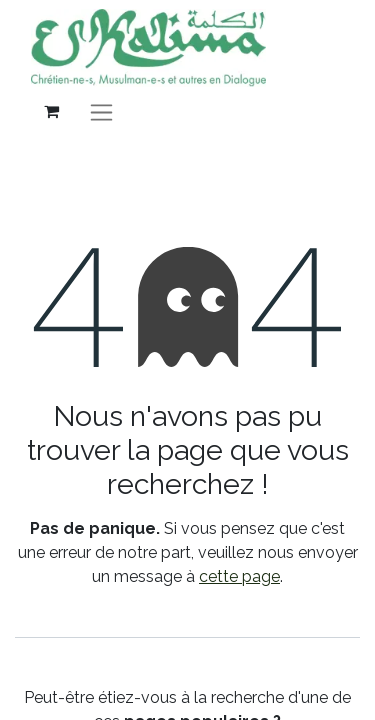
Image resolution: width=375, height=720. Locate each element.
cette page (239, 576)
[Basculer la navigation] (101, 111)
